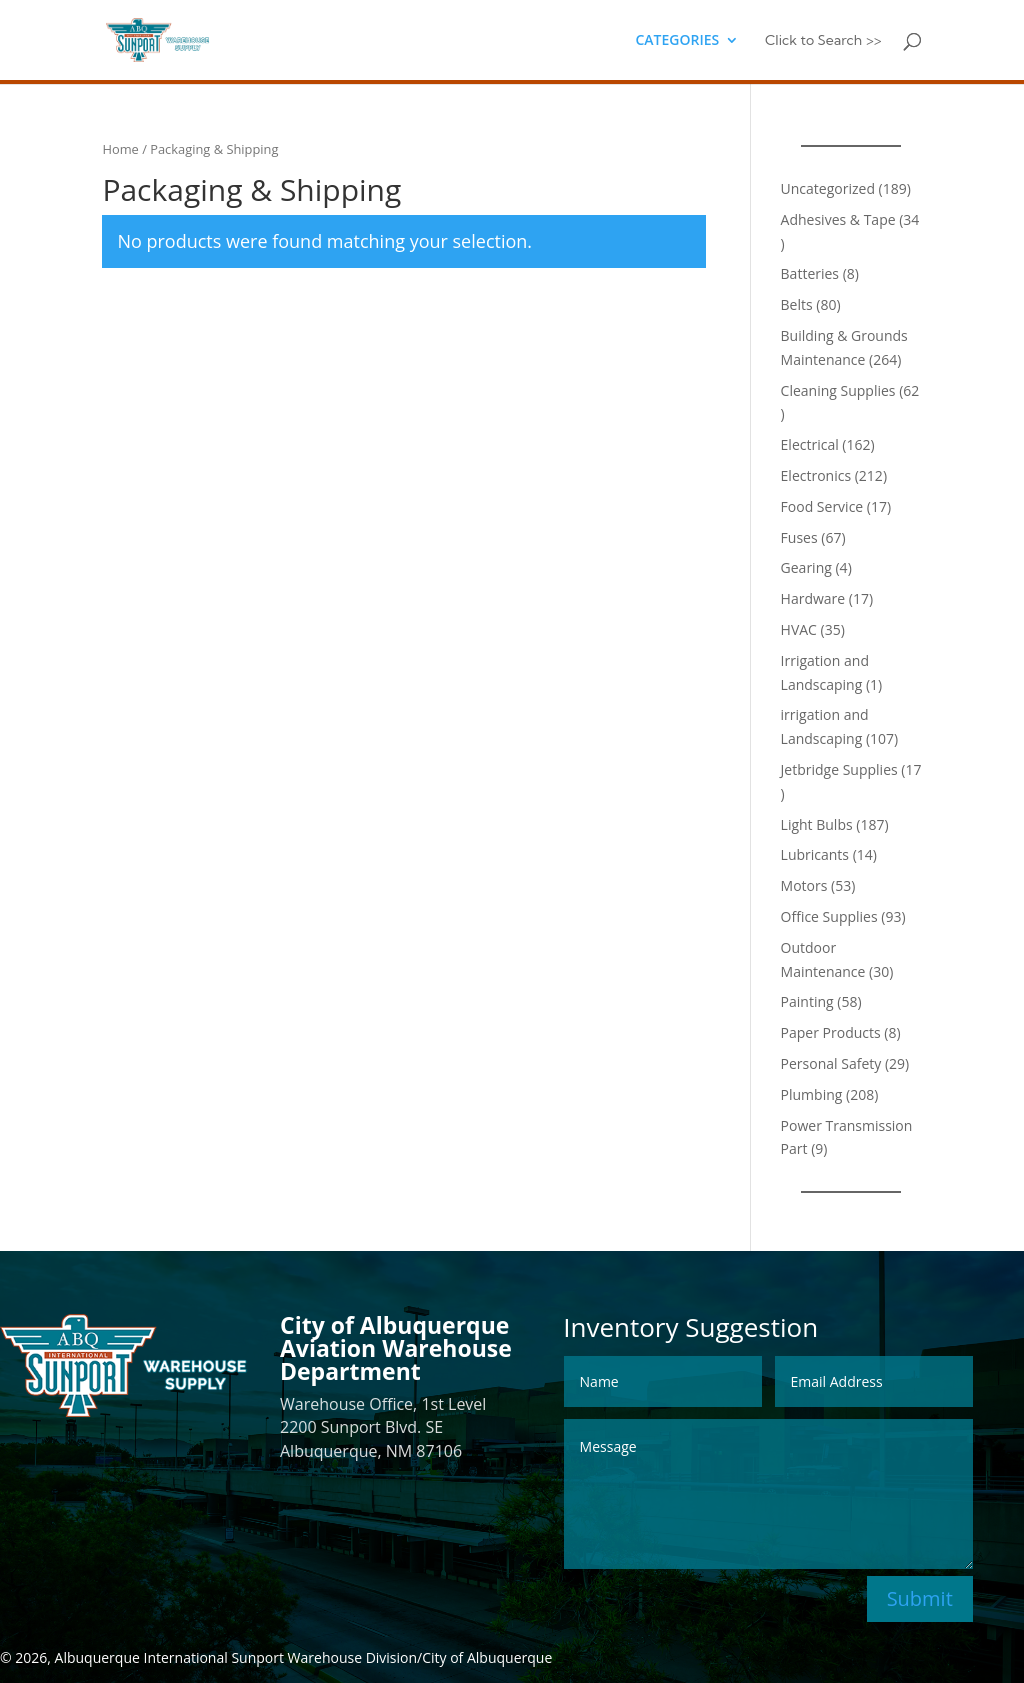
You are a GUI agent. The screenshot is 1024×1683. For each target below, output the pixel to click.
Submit (920, 1598)
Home (120, 149)
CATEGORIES (677, 41)
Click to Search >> (823, 41)
